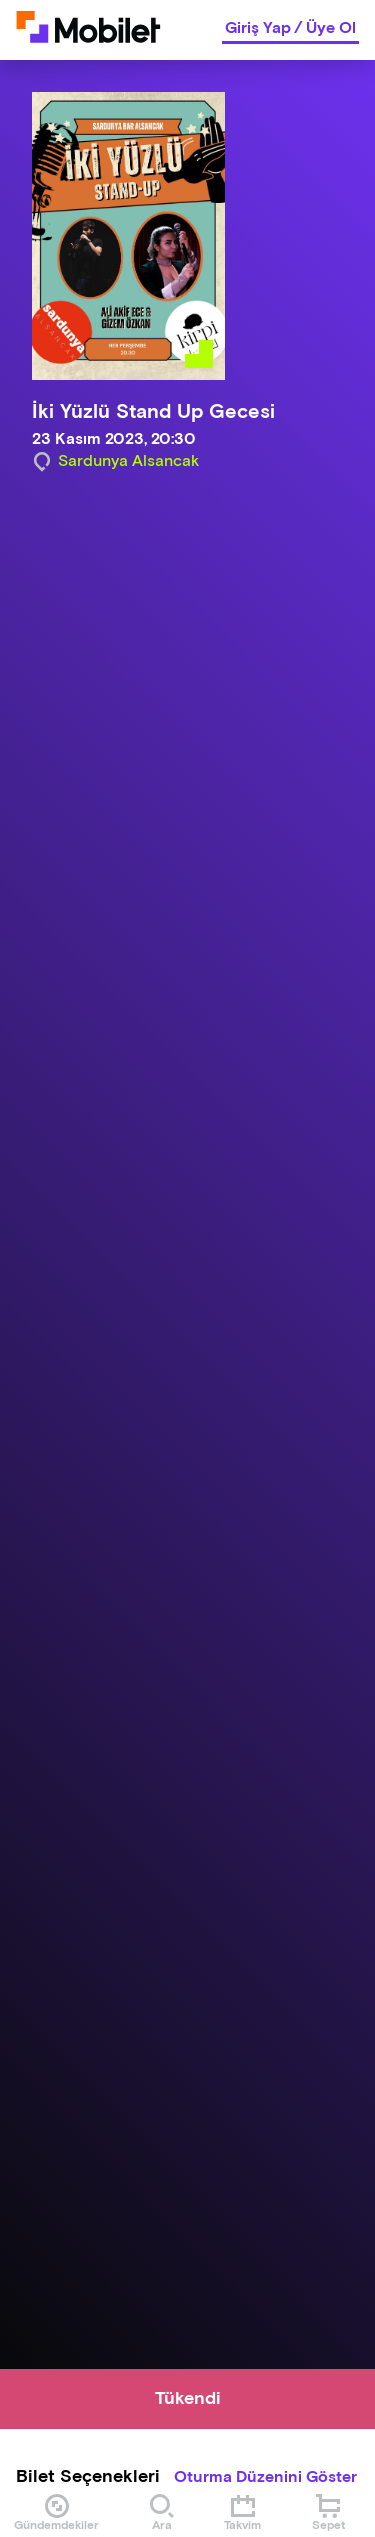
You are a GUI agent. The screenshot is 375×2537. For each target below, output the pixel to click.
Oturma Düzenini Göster (265, 2478)
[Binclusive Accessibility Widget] (44, 2475)
